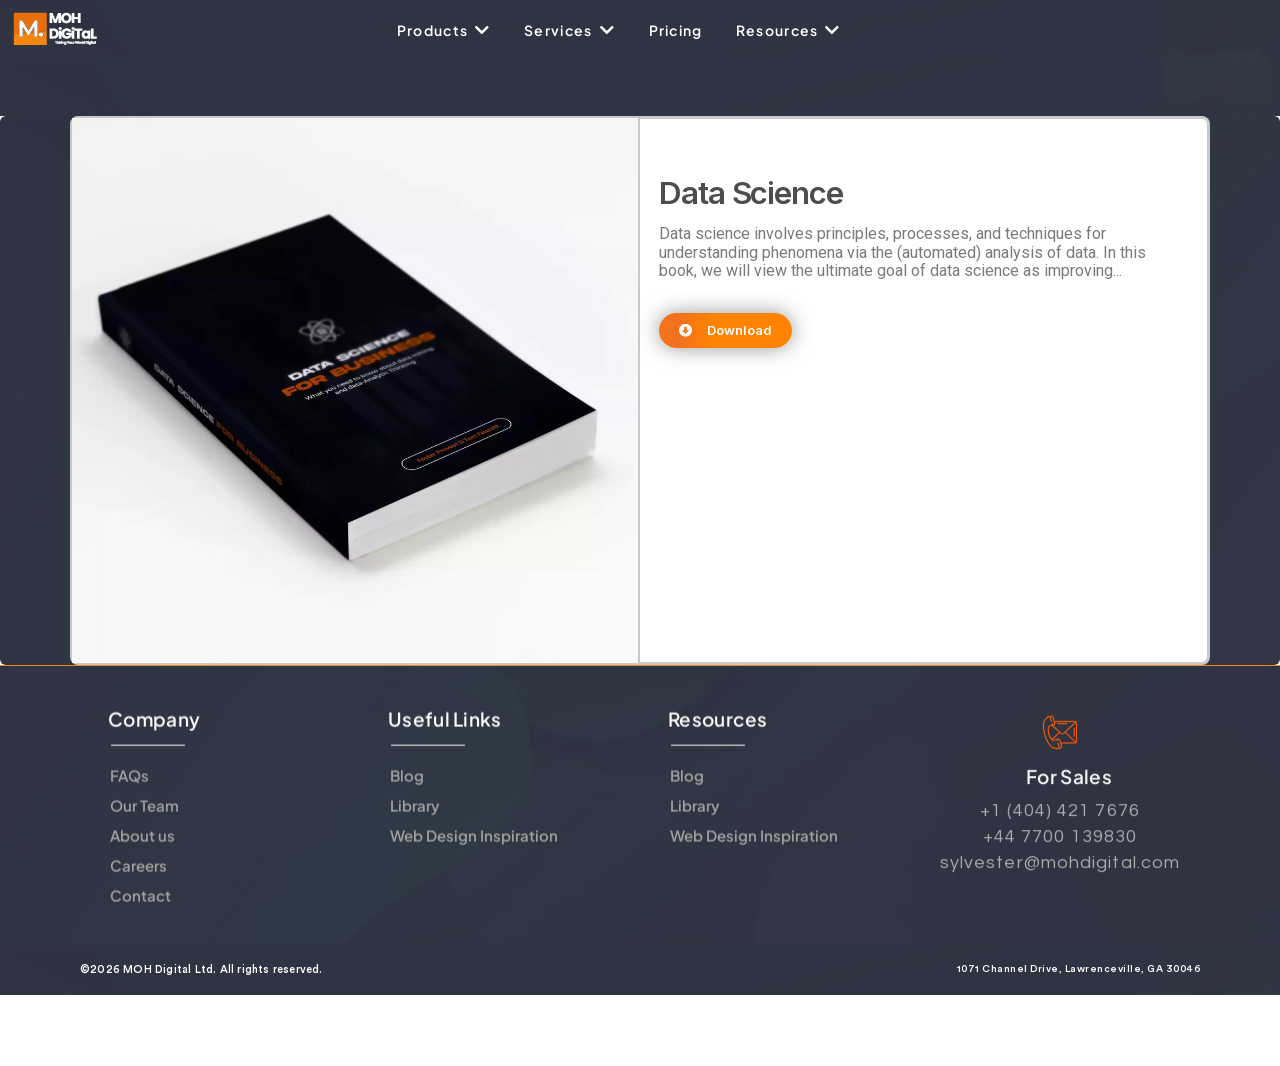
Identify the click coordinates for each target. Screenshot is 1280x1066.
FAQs (129, 798)
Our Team (144, 828)
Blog (407, 798)
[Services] (569, 30)
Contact (140, 918)
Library (415, 828)
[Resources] (789, 30)
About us (142, 858)
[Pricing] (676, 30)
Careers (138, 888)
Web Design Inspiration (474, 858)
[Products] (444, 30)
